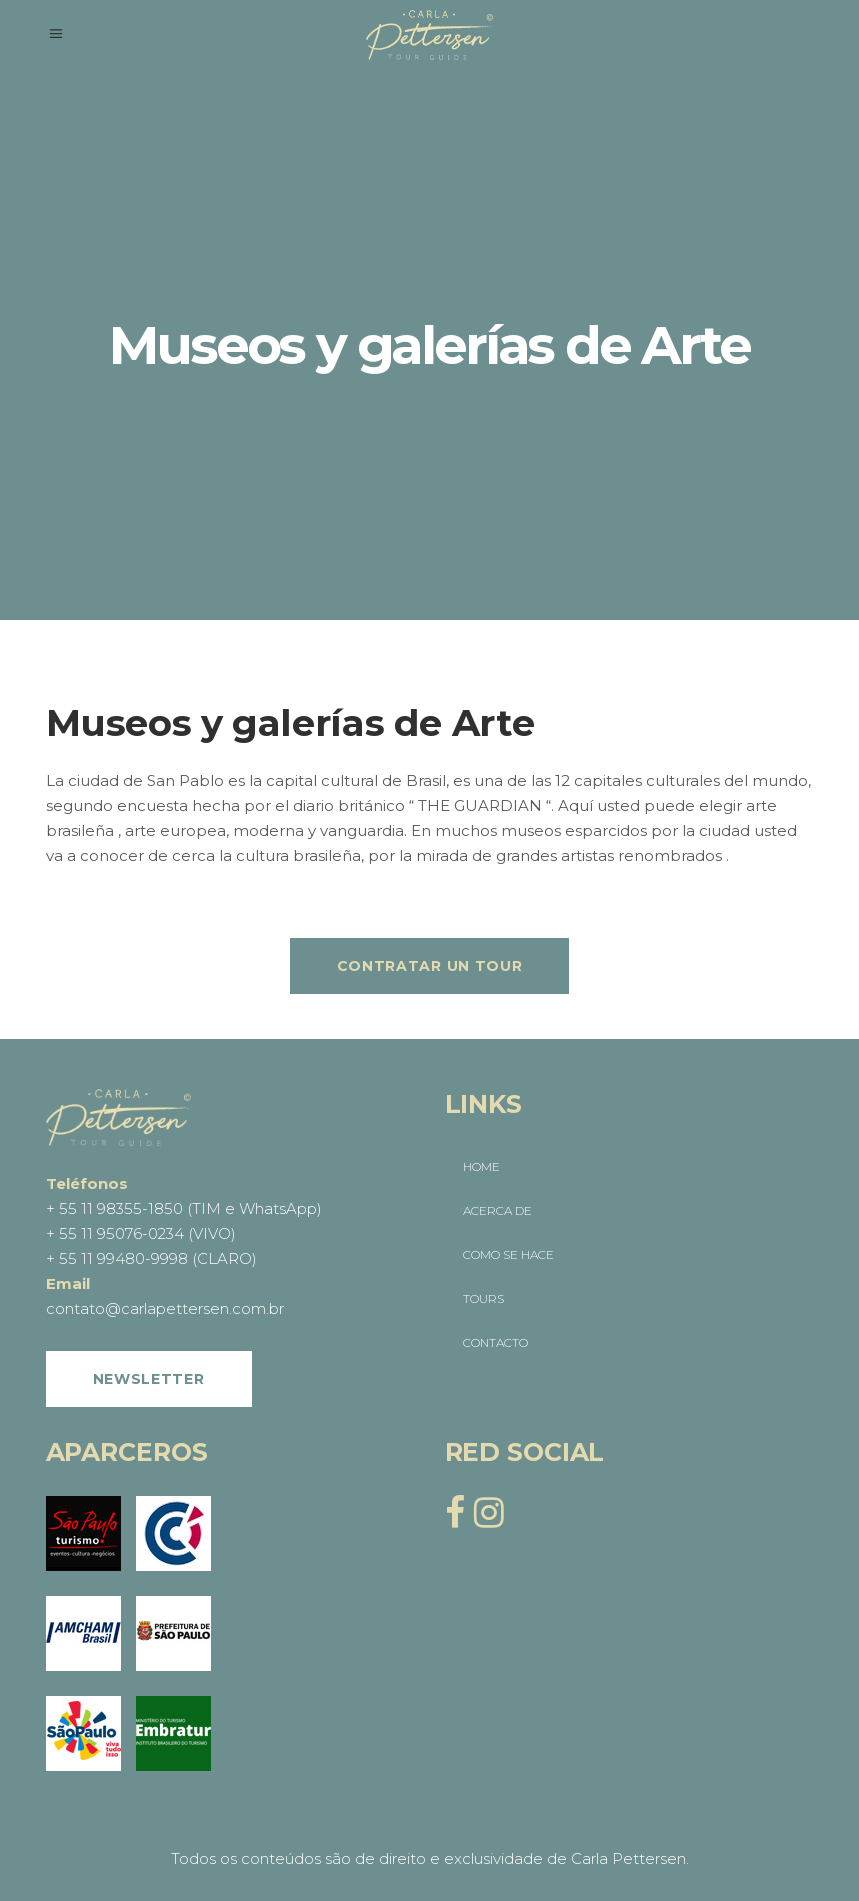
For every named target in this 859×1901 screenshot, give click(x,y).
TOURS (483, 1298)
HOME (481, 1166)
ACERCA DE (497, 1210)
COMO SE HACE (508, 1254)
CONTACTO (495, 1342)
